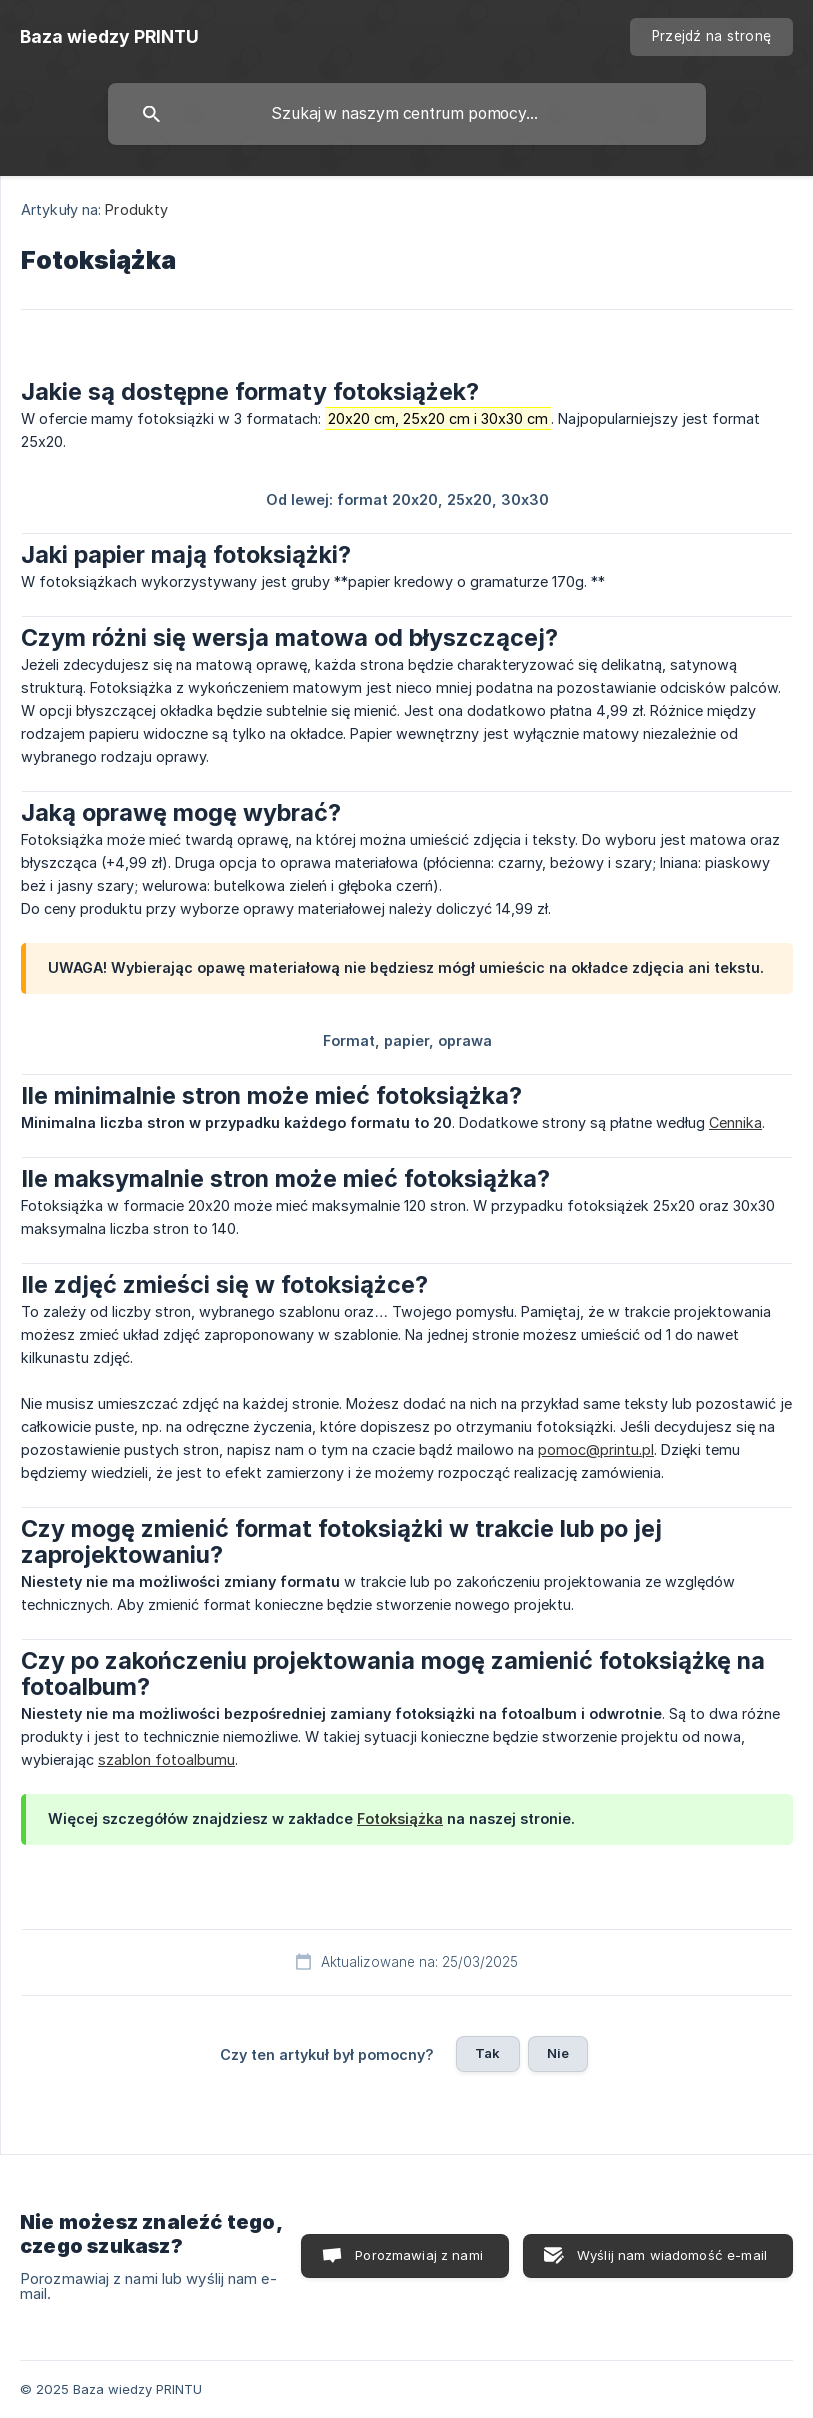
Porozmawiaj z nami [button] (419, 2255)
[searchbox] (407, 114)
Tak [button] (487, 2053)
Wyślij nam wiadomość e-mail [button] (672, 2255)
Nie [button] (558, 2053)
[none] (109, 37)
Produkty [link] (136, 209)
